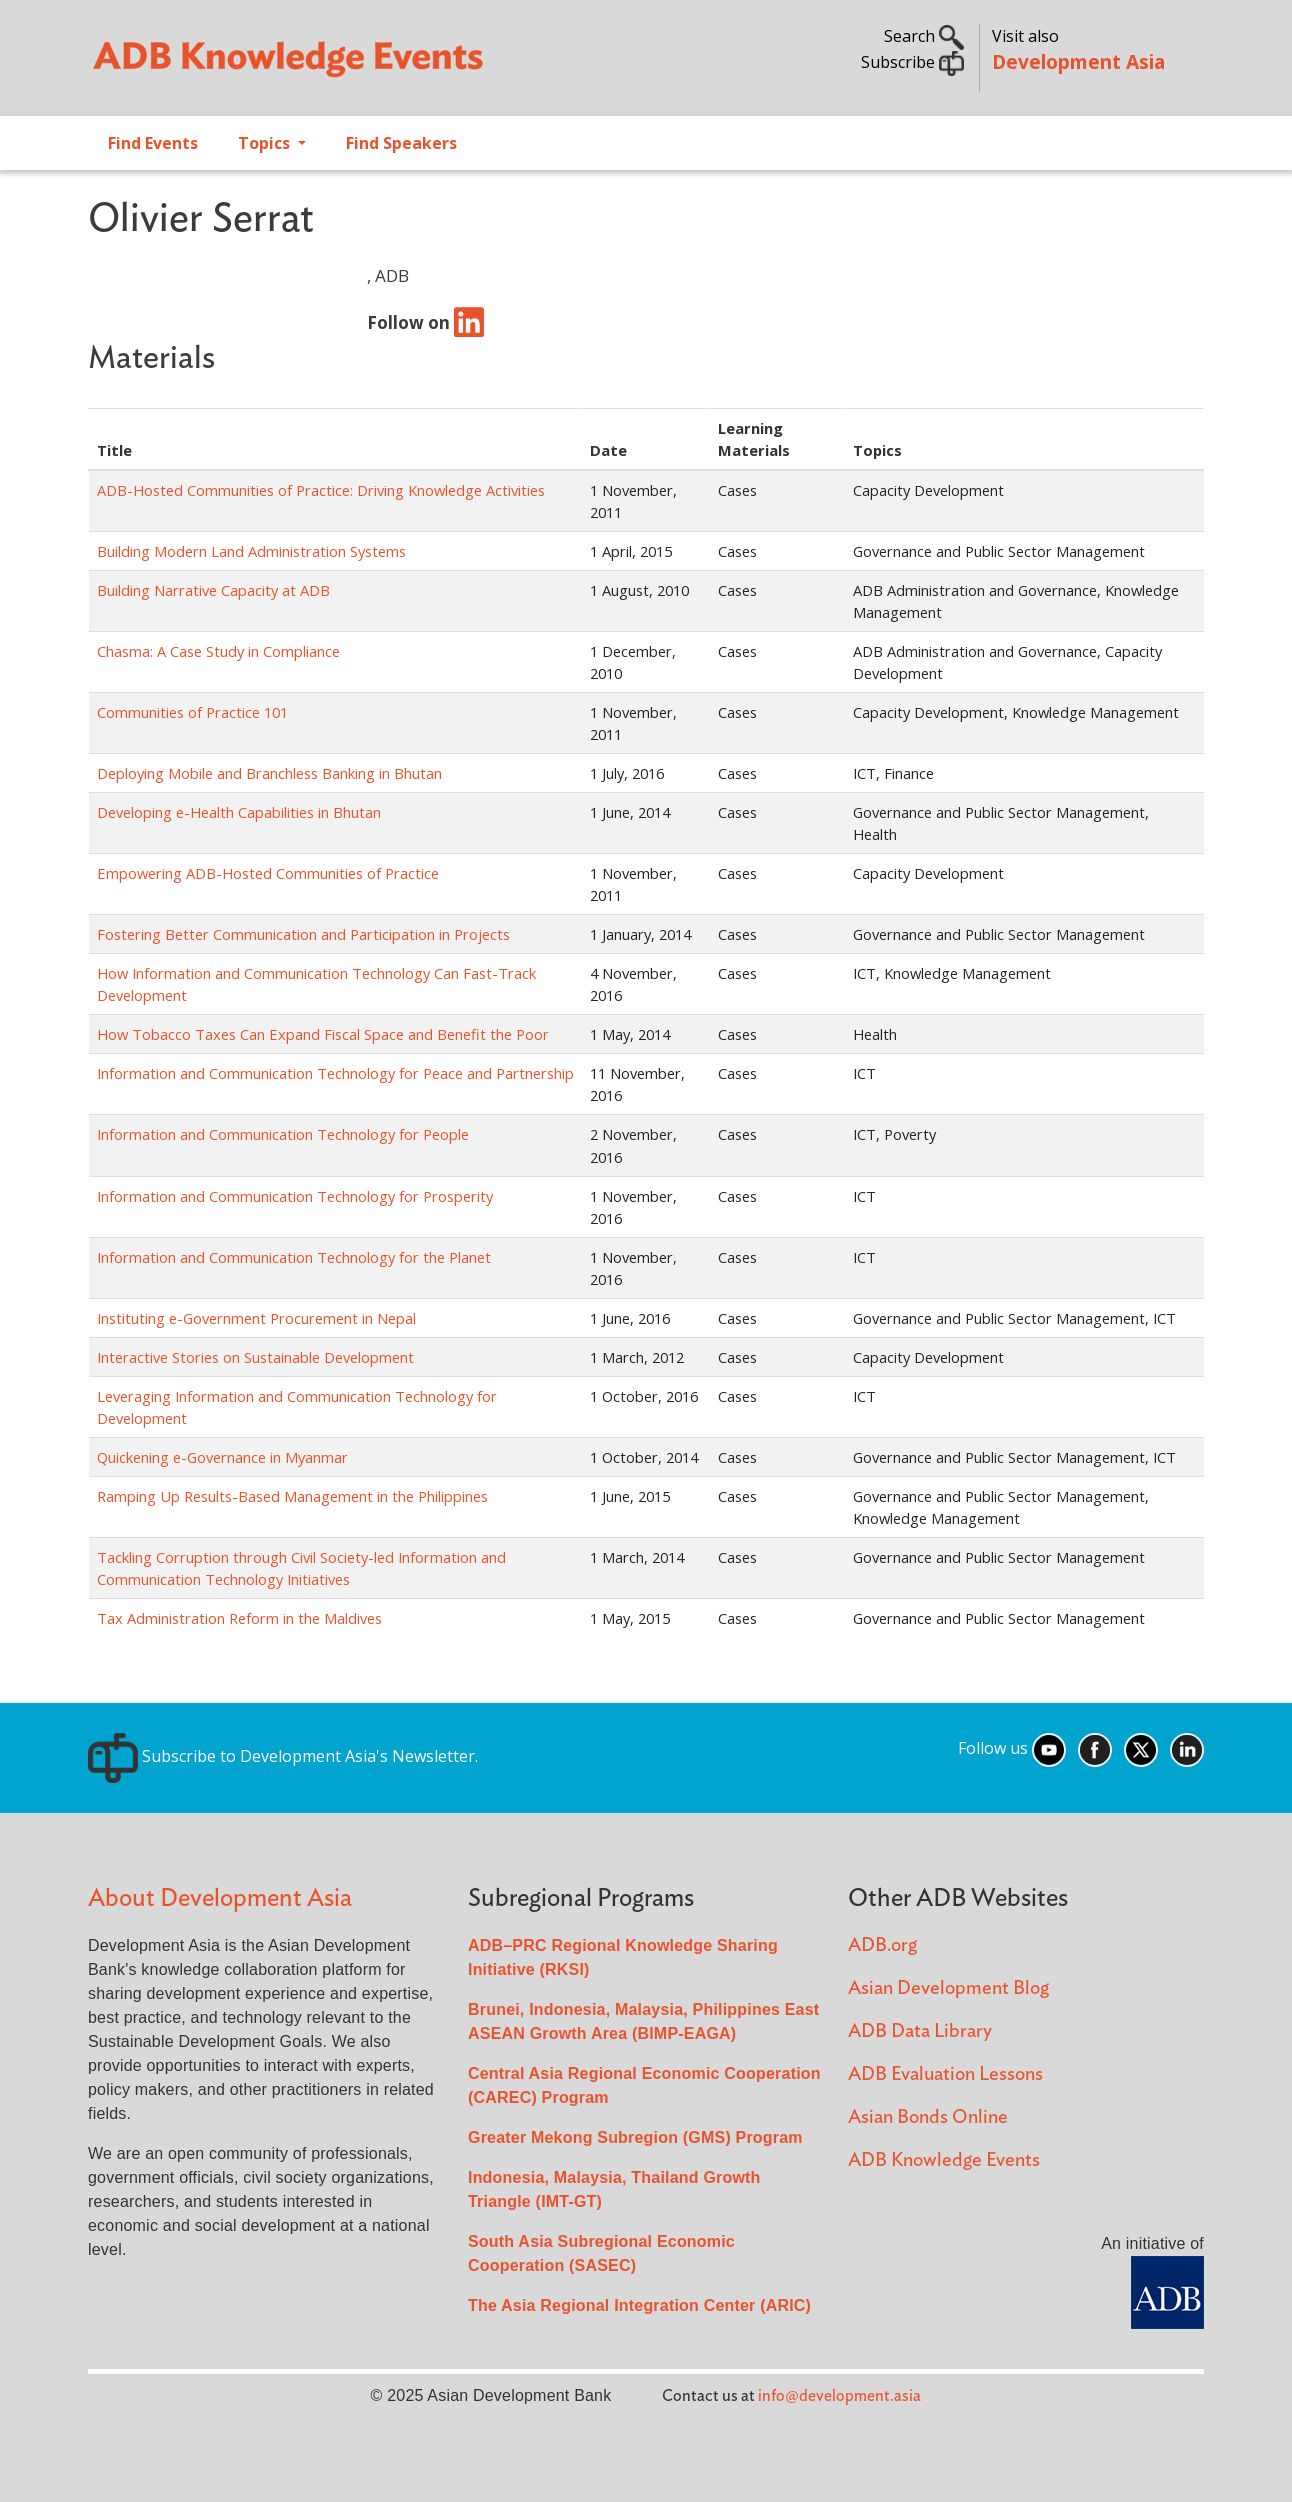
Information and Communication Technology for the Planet (294, 1257)
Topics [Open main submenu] (266, 143)
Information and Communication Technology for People (283, 1134)
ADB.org (882, 1945)
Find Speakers (401, 143)
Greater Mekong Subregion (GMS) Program (635, 2137)
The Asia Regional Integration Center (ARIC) (639, 2305)
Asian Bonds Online (928, 2117)
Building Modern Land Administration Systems (251, 551)
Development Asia (1078, 61)
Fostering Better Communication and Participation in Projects (303, 934)
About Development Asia (220, 1898)
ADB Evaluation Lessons (945, 2074)
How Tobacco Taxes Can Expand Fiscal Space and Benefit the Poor (323, 1034)
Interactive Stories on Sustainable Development (255, 1357)
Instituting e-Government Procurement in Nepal (256, 1318)
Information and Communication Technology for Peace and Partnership (335, 1073)
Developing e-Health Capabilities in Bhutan (239, 812)
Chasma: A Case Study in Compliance (218, 651)
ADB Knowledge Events (944, 2160)
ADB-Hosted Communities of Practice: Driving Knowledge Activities (321, 490)
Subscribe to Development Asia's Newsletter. (283, 1756)
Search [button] (924, 36)
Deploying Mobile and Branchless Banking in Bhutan (269, 773)
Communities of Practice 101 (192, 712)
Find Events (153, 143)
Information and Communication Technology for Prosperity (295, 1196)
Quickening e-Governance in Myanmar (222, 1457)
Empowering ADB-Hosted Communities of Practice (268, 873)
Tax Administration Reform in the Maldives (239, 1618)
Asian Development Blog (948, 1988)
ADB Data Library (920, 2031)
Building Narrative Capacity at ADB (213, 590)
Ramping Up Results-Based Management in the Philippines (292, 1496)
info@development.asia (839, 2396)
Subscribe (912, 62)
